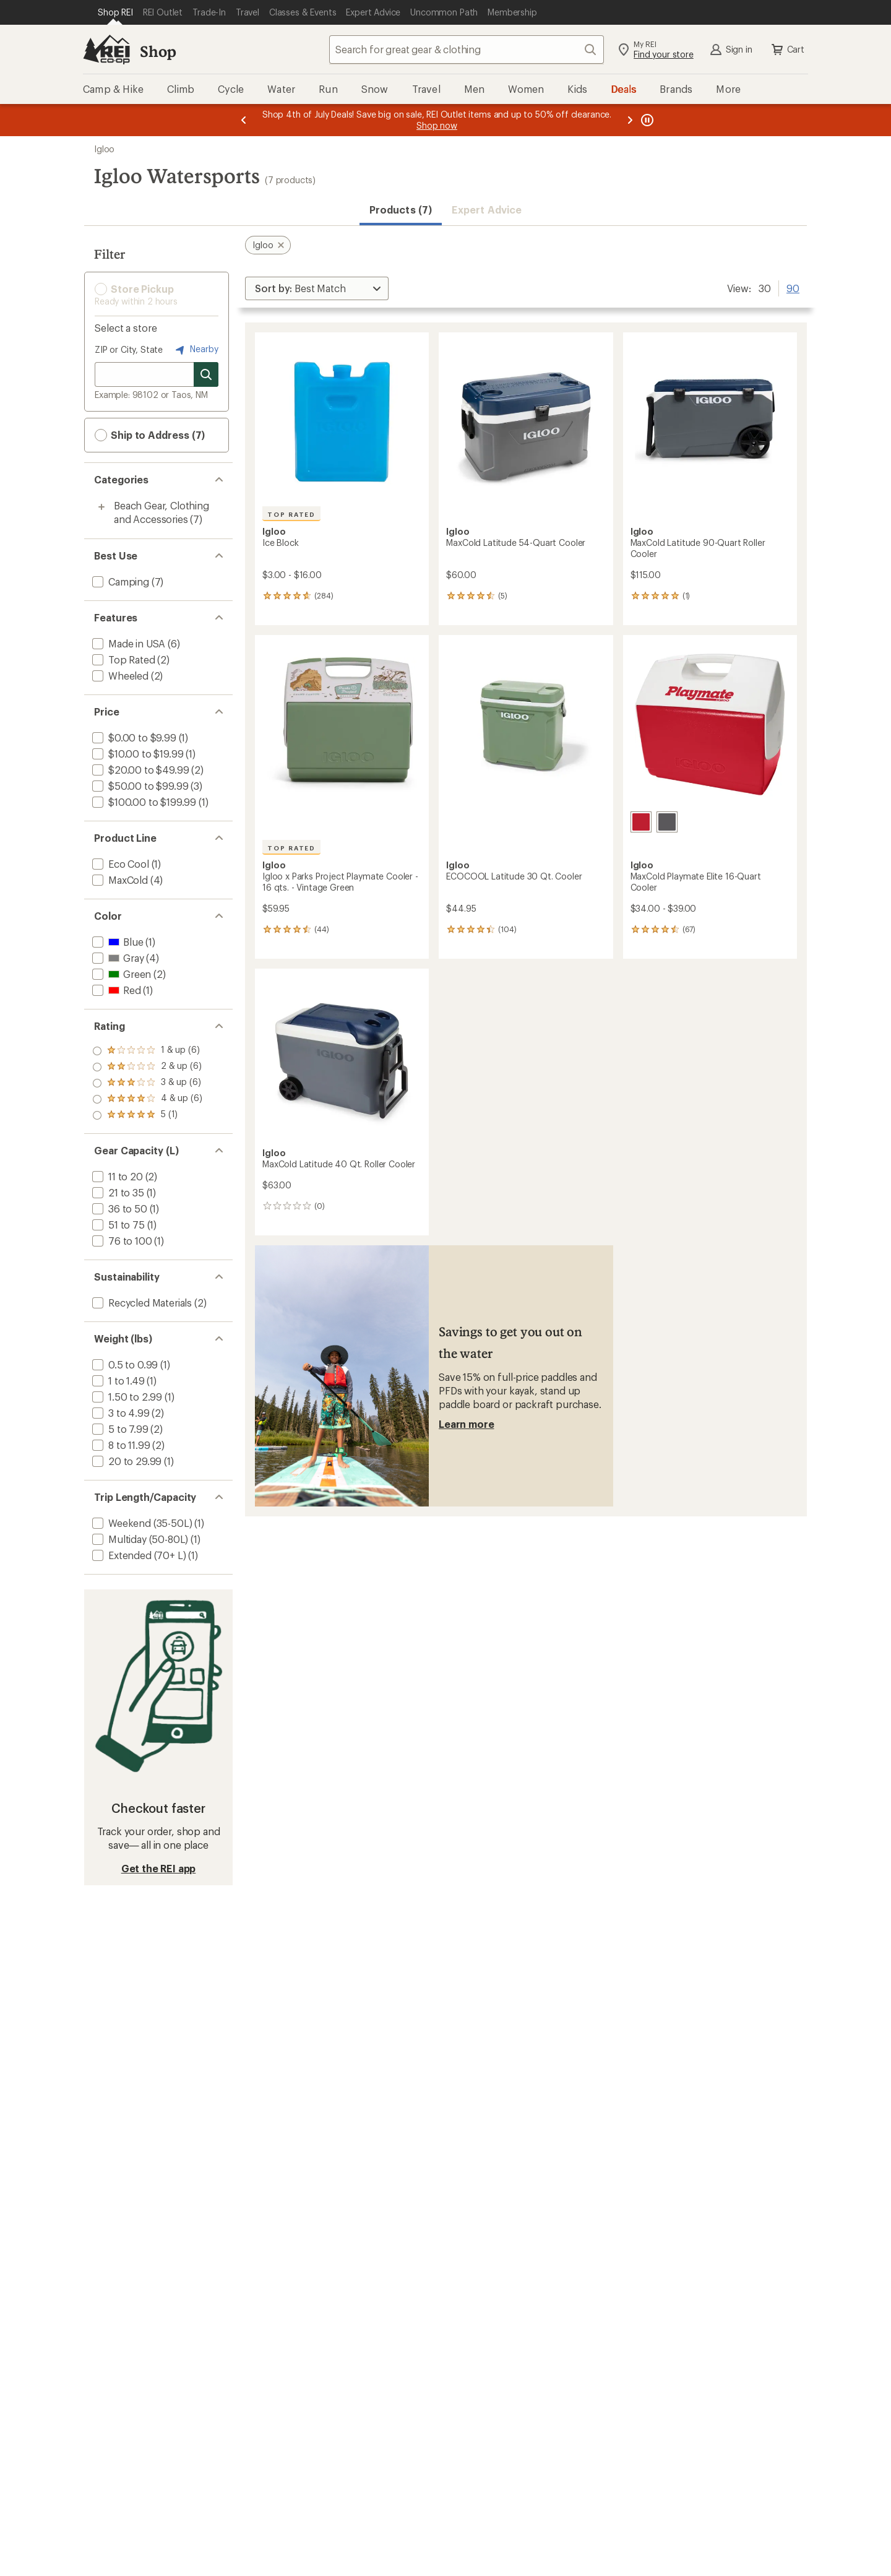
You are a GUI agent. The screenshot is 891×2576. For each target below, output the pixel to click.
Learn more (466, 1424)
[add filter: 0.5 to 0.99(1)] (124, 1364)
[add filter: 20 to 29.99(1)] (125, 1461)
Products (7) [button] (400, 209)
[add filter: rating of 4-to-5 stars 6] (147, 1067)
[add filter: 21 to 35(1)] (117, 1192)
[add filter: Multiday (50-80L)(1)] (139, 1539)
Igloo (104, 149)
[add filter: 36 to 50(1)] (118, 1208)
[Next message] (629, 120)
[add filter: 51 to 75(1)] (117, 1224)
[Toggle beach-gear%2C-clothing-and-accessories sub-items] (101, 506)
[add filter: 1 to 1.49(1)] (117, 1380)
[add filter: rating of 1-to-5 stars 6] (147, 1115)
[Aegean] (667, 821)
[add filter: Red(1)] (115, 990)
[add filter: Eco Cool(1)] (119, 864)
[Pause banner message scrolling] (646, 120)
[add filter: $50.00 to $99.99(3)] (139, 786)
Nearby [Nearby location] (195, 349)
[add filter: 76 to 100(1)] (121, 1241)
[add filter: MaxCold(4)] (119, 880)
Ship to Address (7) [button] (150, 435)
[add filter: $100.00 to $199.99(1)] (143, 802)
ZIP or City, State (129, 349)
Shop (158, 51)
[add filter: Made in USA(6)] (127, 643)
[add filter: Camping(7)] (119, 581)
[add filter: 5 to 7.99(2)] (119, 1429)
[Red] (641, 821)
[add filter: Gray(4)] (117, 958)
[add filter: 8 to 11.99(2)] (120, 1445)
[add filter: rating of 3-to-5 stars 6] (147, 1083)
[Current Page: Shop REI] (115, 12)
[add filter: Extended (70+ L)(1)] (138, 1555)
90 (792, 287)
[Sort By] (317, 288)
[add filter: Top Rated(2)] (122, 659)
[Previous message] (243, 120)
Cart (787, 49)
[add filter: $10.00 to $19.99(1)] (136, 753)
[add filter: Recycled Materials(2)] (141, 1302)
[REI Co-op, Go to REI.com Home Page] (106, 49)
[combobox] (466, 49)
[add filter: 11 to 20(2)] (116, 1176)
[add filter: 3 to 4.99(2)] (120, 1413)
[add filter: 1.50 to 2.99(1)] (126, 1397)
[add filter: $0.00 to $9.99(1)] (133, 737)
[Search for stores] (206, 374)
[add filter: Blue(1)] (116, 942)
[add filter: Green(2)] (120, 974)
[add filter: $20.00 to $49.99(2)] (139, 770)
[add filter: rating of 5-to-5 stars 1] (147, 1051)
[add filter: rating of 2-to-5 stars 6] (147, 1099)
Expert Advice (487, 209)
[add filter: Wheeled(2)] (119, 675)
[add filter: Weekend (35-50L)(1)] (141, 1523)
